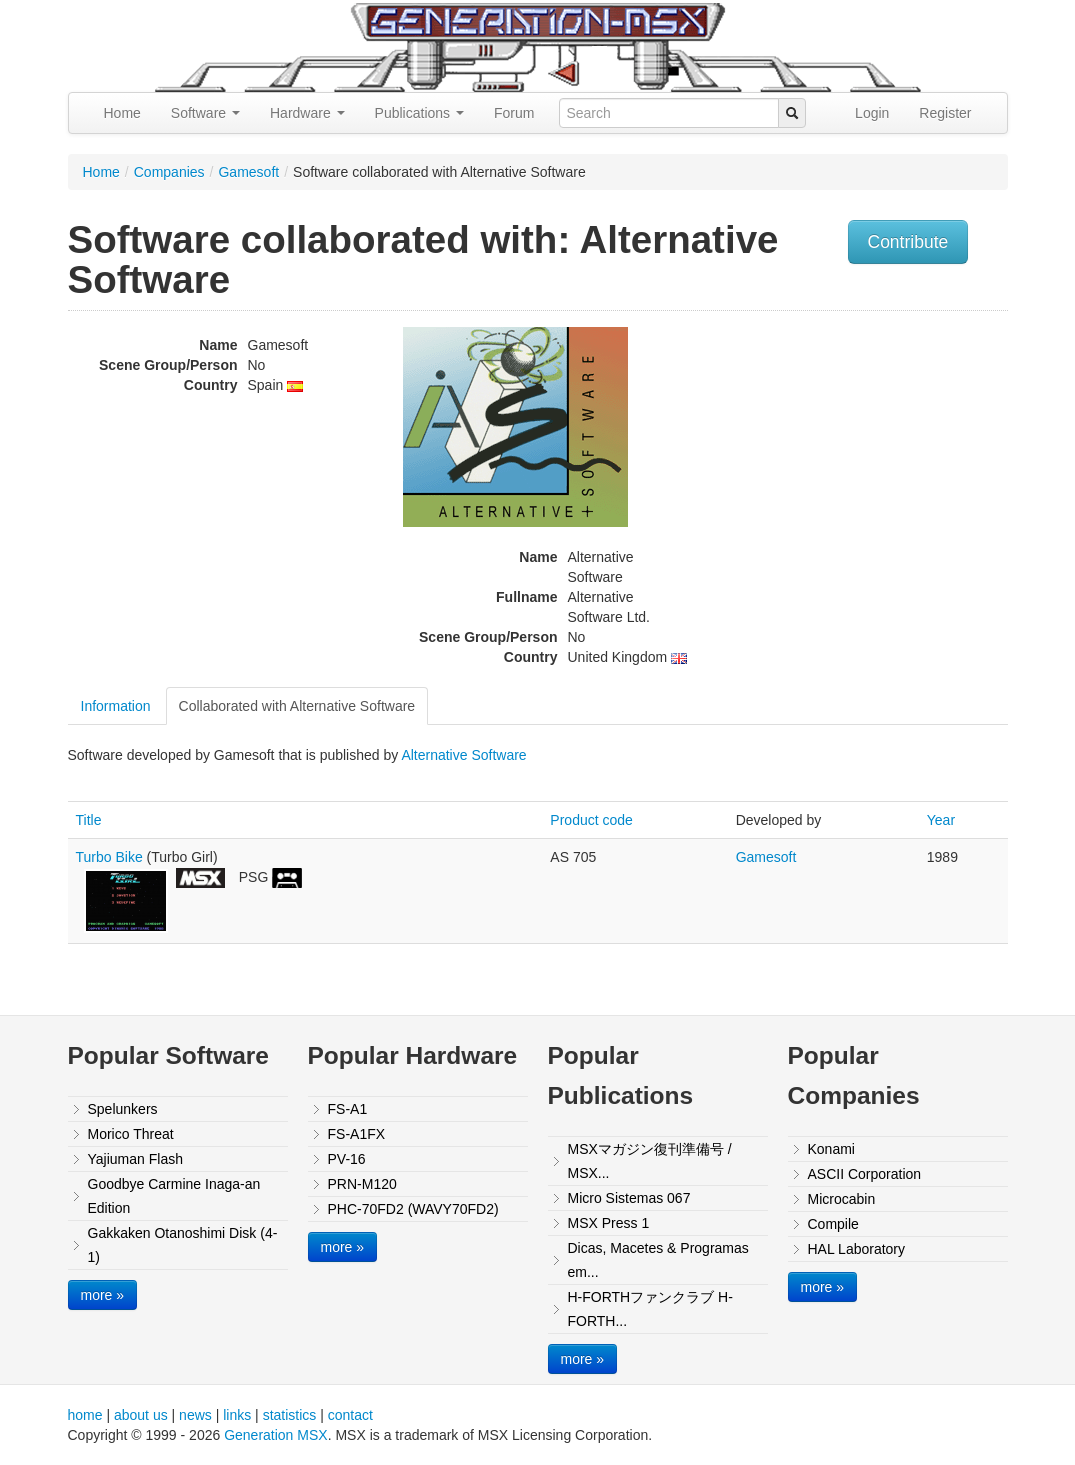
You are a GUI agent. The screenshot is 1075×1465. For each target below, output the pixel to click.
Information (116, 706)
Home (122, 113)
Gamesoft (248, 172)
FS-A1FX (357, 1134)
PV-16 (347, 1159)
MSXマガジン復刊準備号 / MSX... (650, 1161)
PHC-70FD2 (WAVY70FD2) (413, 1209)
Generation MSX (276, 1435)
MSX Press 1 (609, 1223)
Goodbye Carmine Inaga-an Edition (174, 1196)
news (195, 1415)
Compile (833, 1224)
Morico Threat (131, 1134)
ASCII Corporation (865, 1174)
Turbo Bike (109, 857)
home (85, 1415)
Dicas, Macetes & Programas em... (658, 1260)
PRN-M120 (362, 1184)
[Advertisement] (876, 461)
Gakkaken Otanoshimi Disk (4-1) (183, 1245)
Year (941, 820)
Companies (169, 172)
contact (350, 1415)
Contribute (908, 242)
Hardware (307, 113)
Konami (831, 1149)
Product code (591, 820)
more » (103, 1295)
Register (945, 113)
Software (205, 113)
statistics (290, 1415)
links (237, 1415)
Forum (514, 113)
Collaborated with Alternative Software (297, 706)
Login (872, 113)
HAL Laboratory (857, 1249)
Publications (419, 113)
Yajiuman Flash (135, 1159)
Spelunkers (123, 1109)
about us (141, 1415)
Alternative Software (463, 755)
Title (89, 820)
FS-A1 (348, 1109)
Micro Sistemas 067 (629, 1198)
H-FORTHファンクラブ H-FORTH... (650, 1309)
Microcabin (842, 1199)
